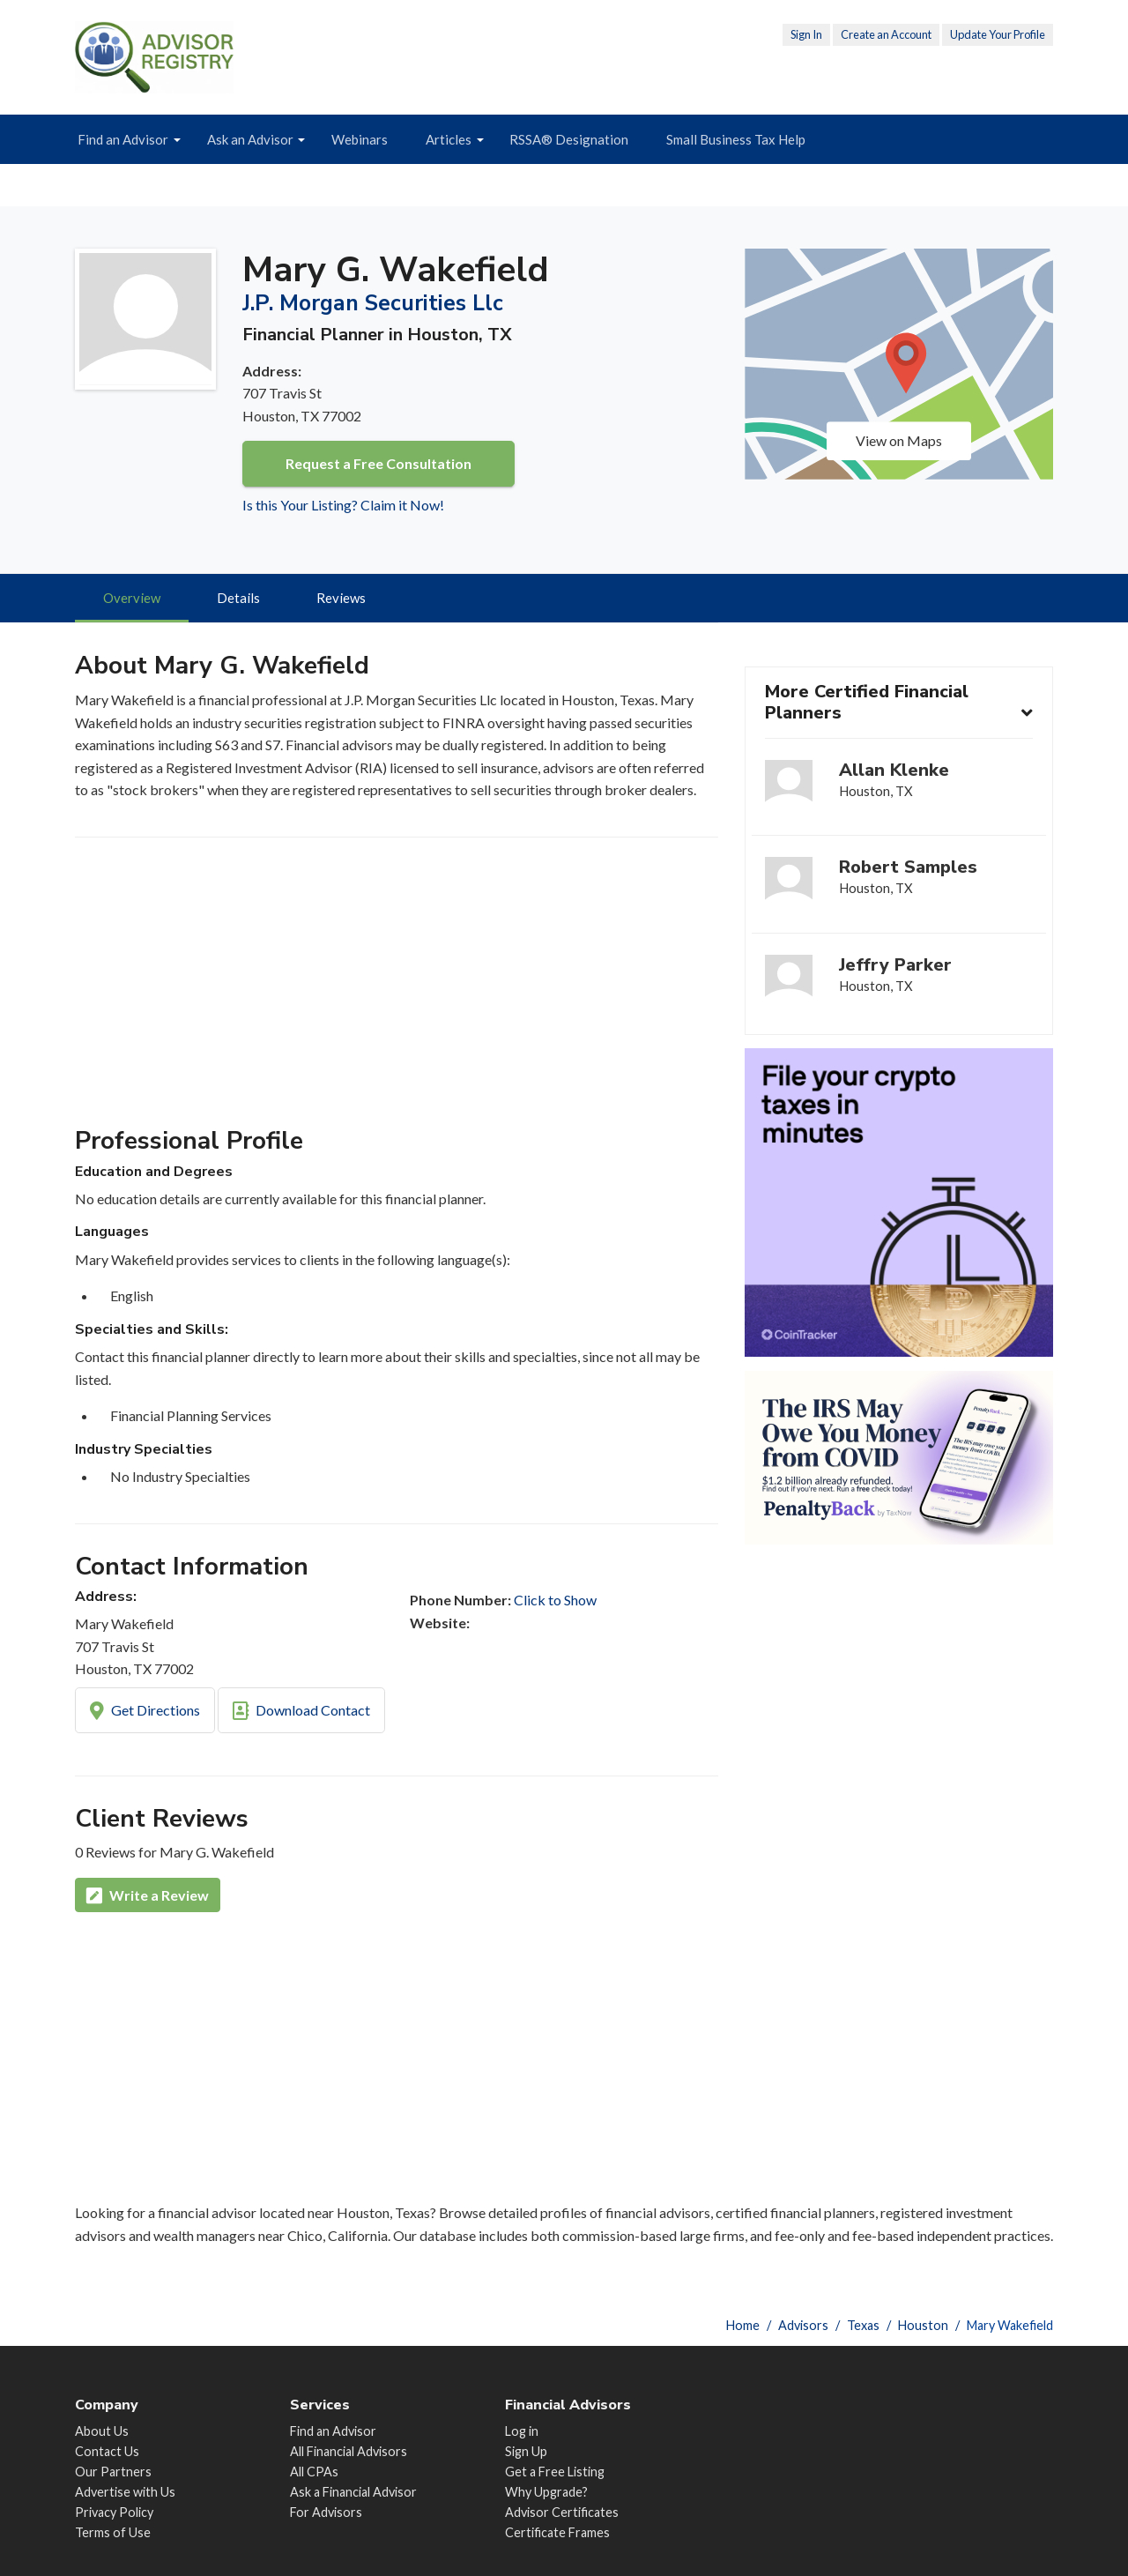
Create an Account (886, 34)
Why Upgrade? (546, 2492)
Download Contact (301, 1713)
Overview (132, 599)
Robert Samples (909, 868)
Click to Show (555, 1601)
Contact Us (107, 2452)
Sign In (806, 34)
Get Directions (145, 1713)
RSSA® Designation (568, 139)
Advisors (803, 2325)
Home (743, 2325)
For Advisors (326, 2512)
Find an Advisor (123, 139)
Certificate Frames (557, 2533)
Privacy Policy (114, 2512)
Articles (448, 139)
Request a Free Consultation (378, 463)
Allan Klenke (895, 772)
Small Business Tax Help (735, 139)
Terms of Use (113, 2533)
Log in (521, 2431)
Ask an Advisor (250, 139)
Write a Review (147, 1898)
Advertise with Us (125, 2492)
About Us (102, 2431)
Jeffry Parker (896, 965)
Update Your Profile (997, 34)
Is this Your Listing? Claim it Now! (343, 504)
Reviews (343, 599)
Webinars (359, 139)
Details (240, 599)
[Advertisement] (396, 990)
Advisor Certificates (562, 2512)
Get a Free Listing (555, 2472)
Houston (923, 2325)
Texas (863, 2325)
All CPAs (314, 2472)
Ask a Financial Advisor (353, 2492)
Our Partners (113, 2472)
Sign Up (526, 2452)
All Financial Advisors (348, 2452)
